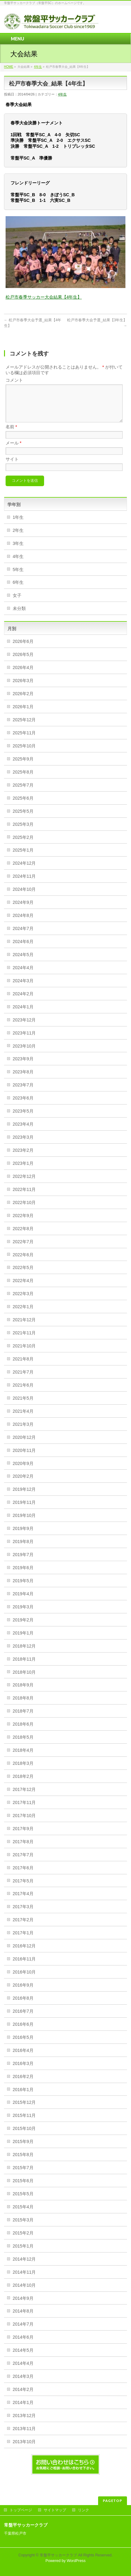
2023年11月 (24, 1040)
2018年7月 (23, 1718)
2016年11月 (24, 1966)
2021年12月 (24, 1327)
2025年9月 (23, 766)
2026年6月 (23, 648)
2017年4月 (23, 1901)
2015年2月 (23, 2240)
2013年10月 (24, 2449)
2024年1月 (23, 1014)
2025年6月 (23, 805)
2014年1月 (23, 2409)
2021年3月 (23, 1431)
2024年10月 (24, 896)
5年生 (18, 576)
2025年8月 (23, 779)
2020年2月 (23, 1483)
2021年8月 (23, 1366)
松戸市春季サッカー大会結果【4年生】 (44, 297)
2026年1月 (23, 714)
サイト (12, 466)
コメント (14, 380)
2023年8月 (23, 1079)
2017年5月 (23, 1888)
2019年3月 (23, 1614)
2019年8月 (23, 1548)
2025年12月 (24, 727)
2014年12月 (24, 2266)
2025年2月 (23, 844)
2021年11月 (24, 1340)
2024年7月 (23, 935)
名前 (11, 434)
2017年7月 (23, 1862)
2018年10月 (24, 1679)
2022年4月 (23, 1288)
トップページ (21, 2510)
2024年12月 (24, 870)
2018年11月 (24, 1666)
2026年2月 (23, 701)
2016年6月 (23, 2031)
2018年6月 (23, 1731)
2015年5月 (23, 2201)
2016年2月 (23, 2083)
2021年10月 (24, 1353)
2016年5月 (23, 2044)
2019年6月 (23, 1575)
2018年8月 (23, 1705)
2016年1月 (23, 2097)
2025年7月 (23, 792)
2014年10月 (24, 2292)
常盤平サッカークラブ (58, 2555)
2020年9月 (23, 1470)
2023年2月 (23, 1157)
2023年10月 (24, 1053)
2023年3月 (23, 1144)
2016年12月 (24, 1953)
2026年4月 (23, 674)
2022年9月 (23, 1223)
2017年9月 (23, 1836)
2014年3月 (23, 2383)
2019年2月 (23, 1627)
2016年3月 (23, 2070)
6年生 (18, 589)
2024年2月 (23, 1001)
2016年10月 (24, 1979)
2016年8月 (23, 2005)
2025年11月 (24, 740)
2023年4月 (23, 1131)
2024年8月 (23, 922)
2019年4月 (23, 1601)
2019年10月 (24, 1522)
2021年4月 (23, 1418)
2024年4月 (23, 975)
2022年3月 (23, 1301)
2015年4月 (23, 2214)
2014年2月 (23, 2396)
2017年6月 (23, 1875)
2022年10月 (24, 1209)
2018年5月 (23, 1744)
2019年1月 (23, 1640)
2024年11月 (24, 883)
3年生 (18, 550)
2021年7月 (23, 1379)
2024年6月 (23, 948)
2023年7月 (23, 1092)
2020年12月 (24, 1444)
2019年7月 (23, 1562)
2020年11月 (24, 1457)
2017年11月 (24, 1809)
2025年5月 (23, 818)
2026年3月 (23, 688)
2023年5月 (23, 1118)
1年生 (18, 524)
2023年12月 (24, 1027)
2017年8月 (23, 1849)
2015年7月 (23, 2175)
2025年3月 (23, 831)
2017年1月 (23, 1940)
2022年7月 (23, 1249)
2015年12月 (24, 2109)
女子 (17, 602)
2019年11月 (24, 1509)
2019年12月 (24, 1496)
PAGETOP (112, 2500)
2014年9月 (23, 2305)
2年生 (18, 537)
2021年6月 (23, 1392)
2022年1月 (23, 1314)
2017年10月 (24, 1822)
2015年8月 (23, 2162)
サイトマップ (55, 2510)
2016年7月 (23, 2018)
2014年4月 (23, 2370)
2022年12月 (24, 1183)
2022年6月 (23, 1262)
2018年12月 (24, 1653)
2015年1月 (23, 2253)
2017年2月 (23, 1927)
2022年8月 (23, 1236)
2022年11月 (24, 1196)
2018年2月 (23, 1783)
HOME (8, 66)
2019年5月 (23, 1588)
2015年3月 (23, 2227)
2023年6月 (23, 1105)
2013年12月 (24, 2422)
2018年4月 (23, 1757)
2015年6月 (23, 2188)
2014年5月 (23, 2357)
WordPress (76, 2560)
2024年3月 (23, 988)
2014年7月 (23, 2331)
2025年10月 (24, 753)
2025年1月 (23, 857)
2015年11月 (24, 2122)
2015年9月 (23, 2148)
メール (13, 450)
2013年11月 (24, 2436)
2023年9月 (23, 1066)
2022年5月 (23, 1274)
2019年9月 (23, 1535)
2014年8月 (23, 2318)
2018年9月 (23, 1692)
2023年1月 (23, 1170)
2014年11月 (24, 2279)
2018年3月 (23, 1770)
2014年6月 (23, 2344)
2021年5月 (23, 1405)
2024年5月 (23, 962)
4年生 (38, 66)
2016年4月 (23, 2057)
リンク (83, 2510)
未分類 (19, 615)
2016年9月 (23, 1992)
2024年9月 (23, 909)
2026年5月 (23, 661)
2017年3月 (23, 1914)
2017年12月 (24, 1796)
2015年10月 (24, 2135)
